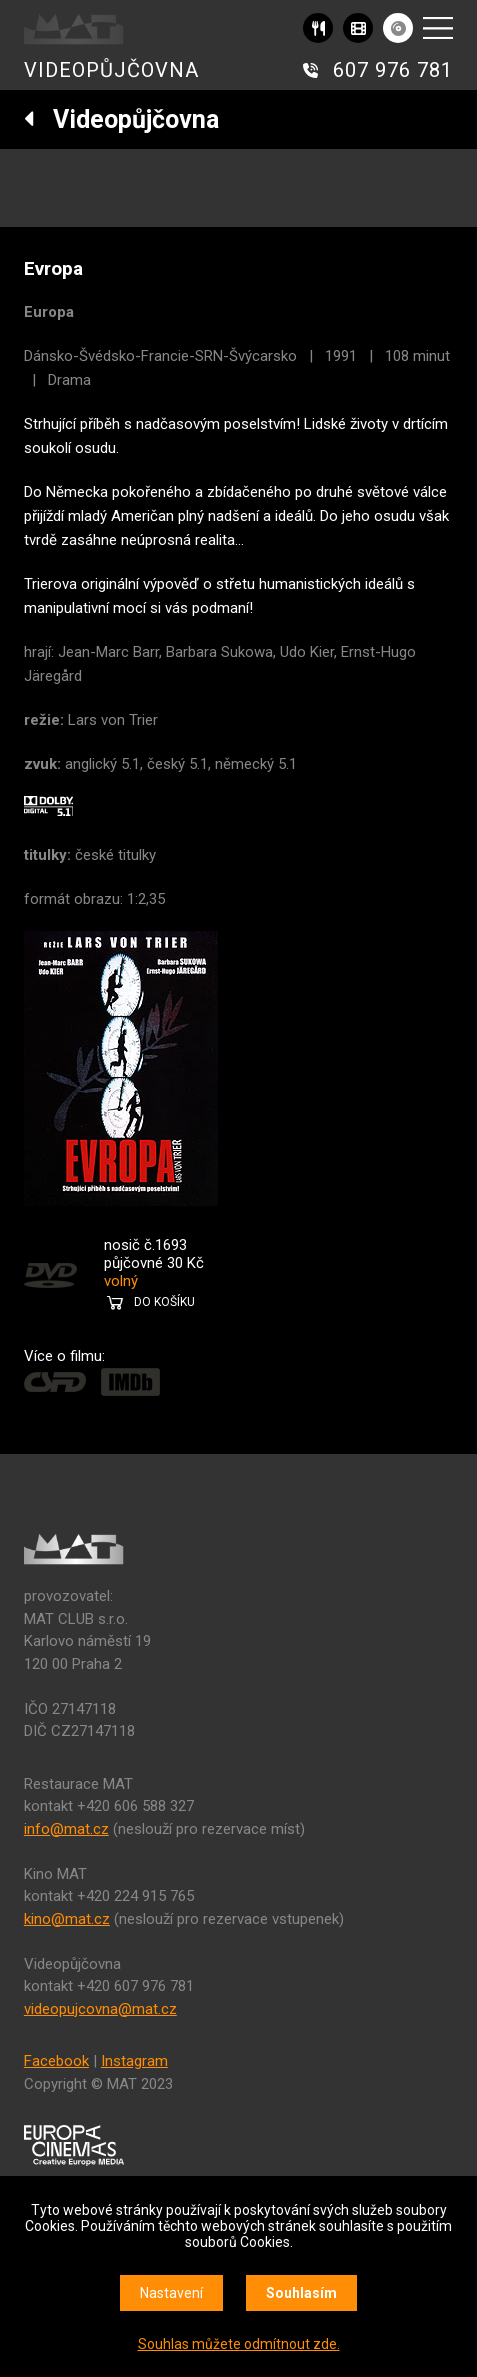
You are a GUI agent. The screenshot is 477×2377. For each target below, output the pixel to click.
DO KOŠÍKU (164, 1302)
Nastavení (171, 2293)
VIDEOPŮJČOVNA (111, 70)
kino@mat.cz (67, 1919)
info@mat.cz (66, 1829)
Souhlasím (301, 2293)
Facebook (56, 2061)
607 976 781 (393, 70)
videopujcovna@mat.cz (100, 2009)
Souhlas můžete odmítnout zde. (239, 2344)
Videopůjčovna (121, 119)
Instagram (134, 2061)
